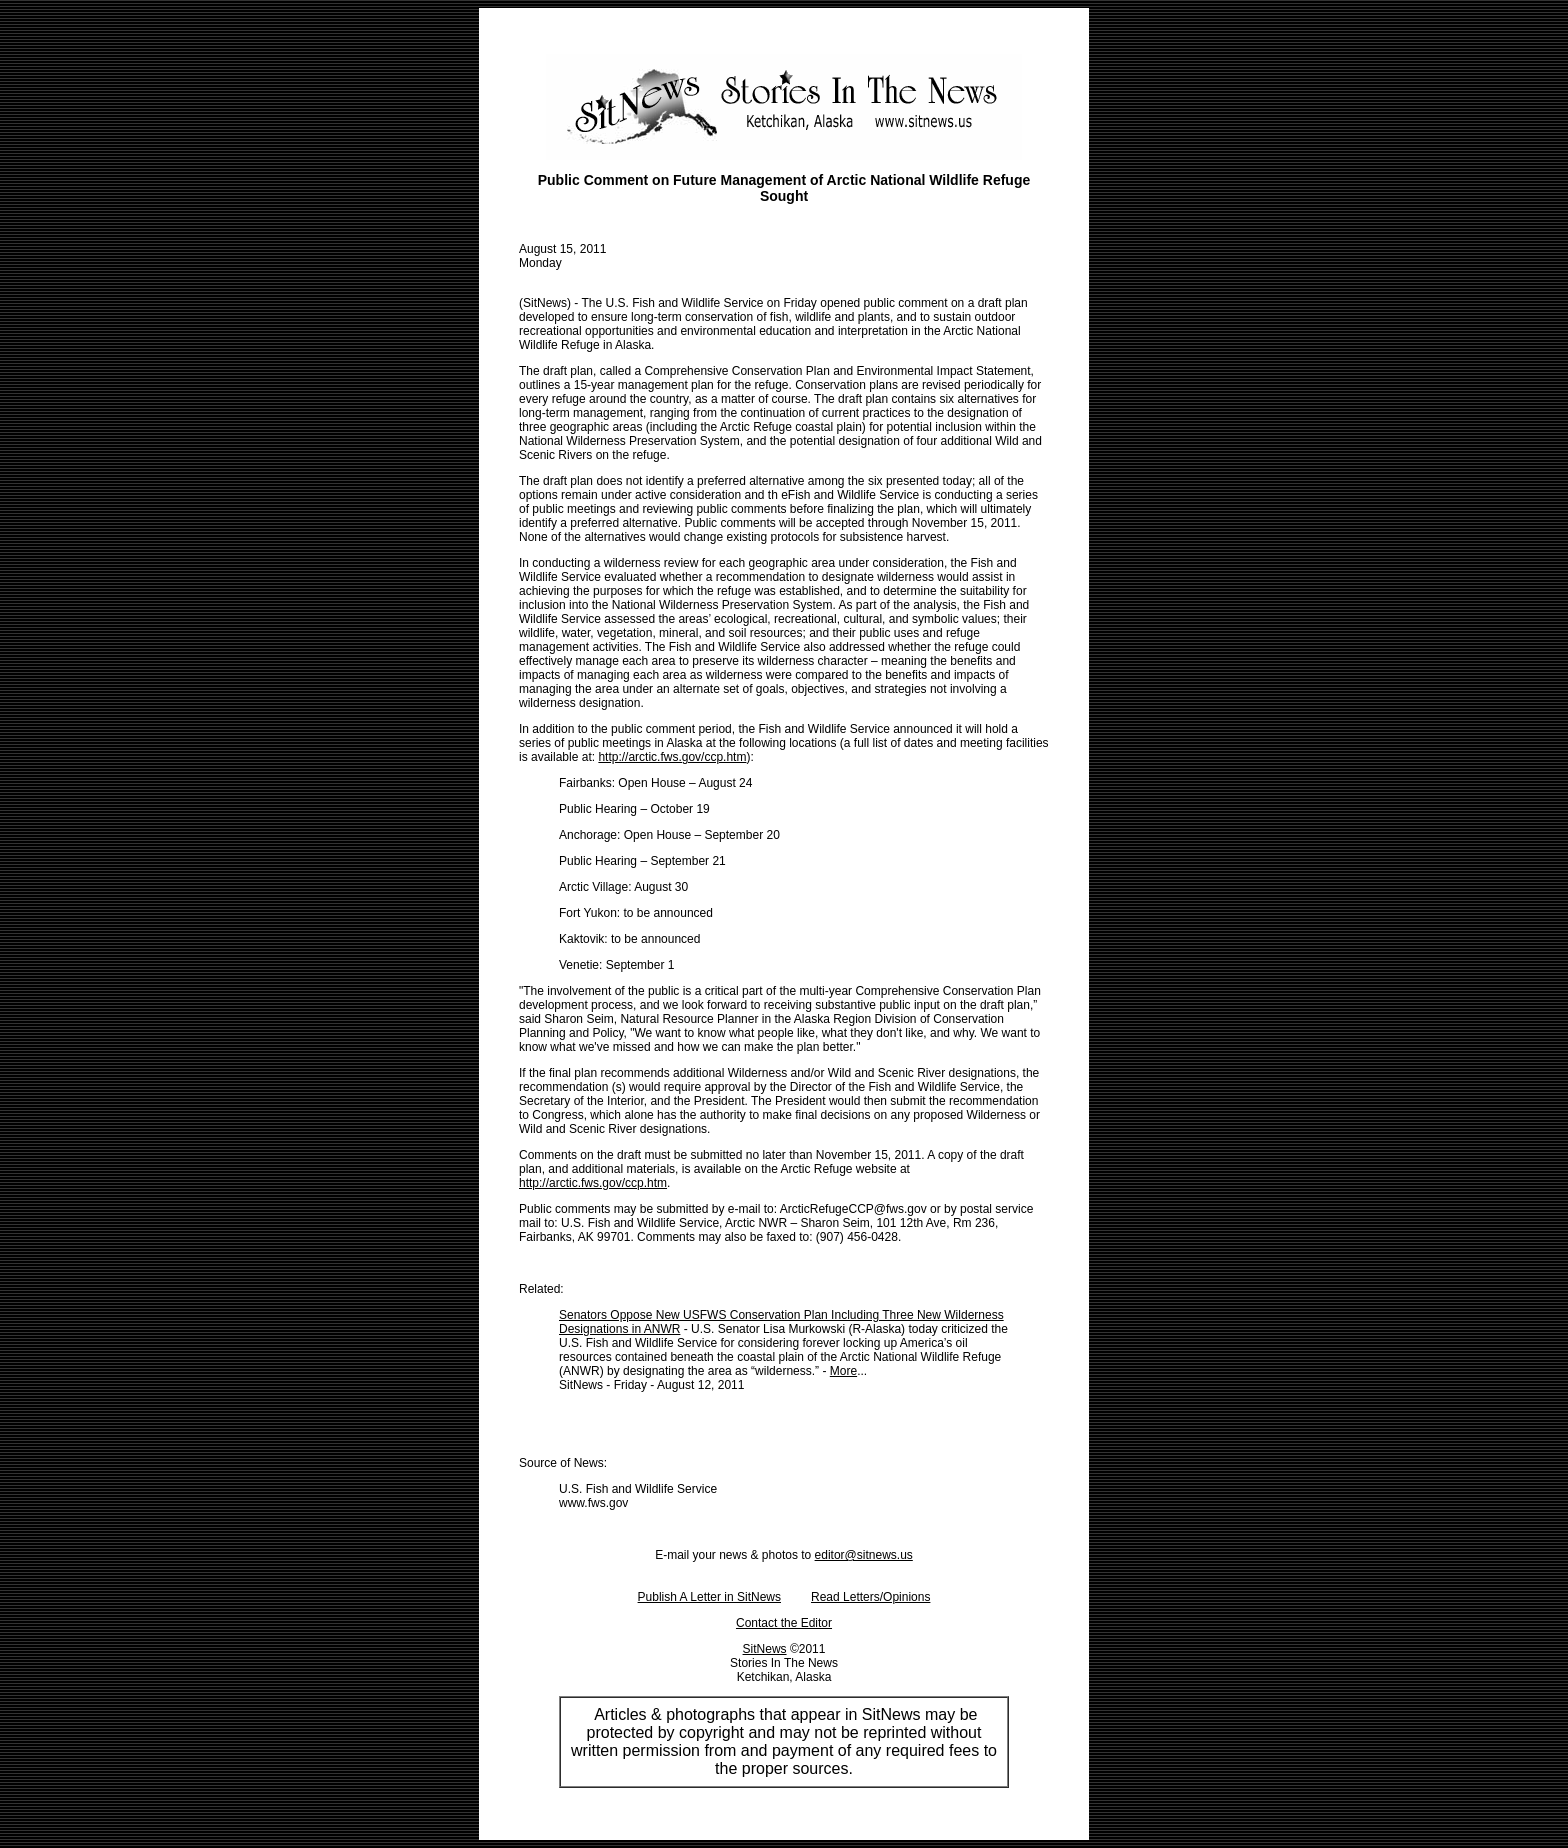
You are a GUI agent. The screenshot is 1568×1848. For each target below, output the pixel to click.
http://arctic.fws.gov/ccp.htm (672, 757)
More (843, 1371)
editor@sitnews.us (864, 1555)
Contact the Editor (784, 1623)
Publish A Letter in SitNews (709, 1597)
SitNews (765, 1649)
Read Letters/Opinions (870, 1597)
